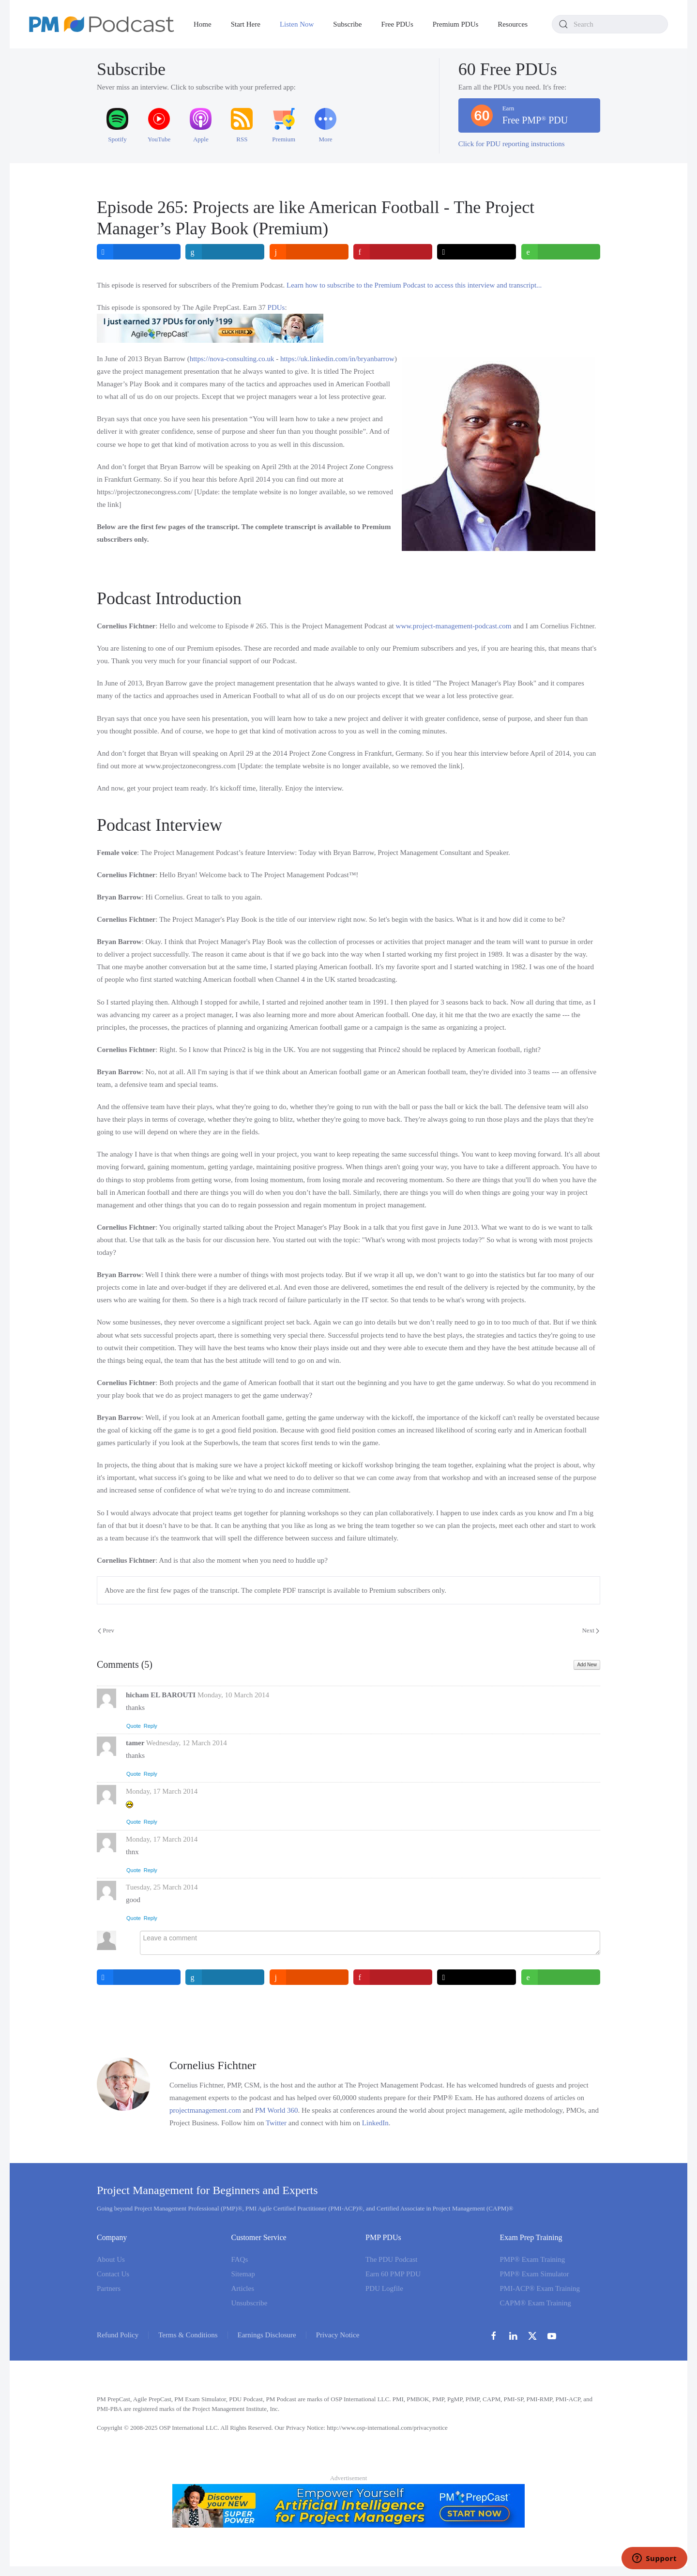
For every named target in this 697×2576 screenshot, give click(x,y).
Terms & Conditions (187, 2335)
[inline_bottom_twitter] (477, 1977)
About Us (111, 2259)
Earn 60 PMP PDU (393, 2274)
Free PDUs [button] (397, 24)
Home (203, 24)
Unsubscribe (249, 2303)
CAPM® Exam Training (535, 2303)
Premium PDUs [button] (456, 24)
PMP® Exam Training (532, 2259)
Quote (133, 1726)
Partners (109, 2288)
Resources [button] (513, 24)
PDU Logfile (384, 2288)
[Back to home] (101, 24)
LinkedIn (375, 2123)
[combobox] (610, 24)
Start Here (245, 24)
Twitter (276, 2123)
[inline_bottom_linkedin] (225, 1977)
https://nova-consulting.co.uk (232, 359)
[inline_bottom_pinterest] (392, 1977)
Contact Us (113, 2274)
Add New (587, 1664)
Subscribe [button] (347, 24)
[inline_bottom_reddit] (309, 1977)
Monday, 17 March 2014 (161, 1791)
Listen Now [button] (297, 24)
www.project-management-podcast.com (454, 626)
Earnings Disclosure (267, 2335)
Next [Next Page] (590, 1630)
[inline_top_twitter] (477, 251)
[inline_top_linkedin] (225, 251)
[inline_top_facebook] (139, 251)
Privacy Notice (338, 2335)
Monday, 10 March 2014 (233, 1695)
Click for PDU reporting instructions (511, 144)
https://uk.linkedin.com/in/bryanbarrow (337, 359)
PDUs (276, 307)
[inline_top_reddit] (309, 251)
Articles (242, 2288)
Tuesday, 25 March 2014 (161, 1887)
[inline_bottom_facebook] (139, 1977)
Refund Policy (117, 2335)
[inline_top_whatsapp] (560, 251)
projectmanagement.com (205, 2110)
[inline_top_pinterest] (392, 251)
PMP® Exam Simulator (534, 2274)
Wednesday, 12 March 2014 (186, 1743)
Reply (150, 1726)
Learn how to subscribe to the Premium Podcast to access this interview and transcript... (414, 285)
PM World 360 (276, 2110)
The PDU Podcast (391, 2259)
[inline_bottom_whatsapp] (560, 1977)
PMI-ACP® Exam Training (540, 2288)
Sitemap (243, 2274)
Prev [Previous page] (106, 1630)
